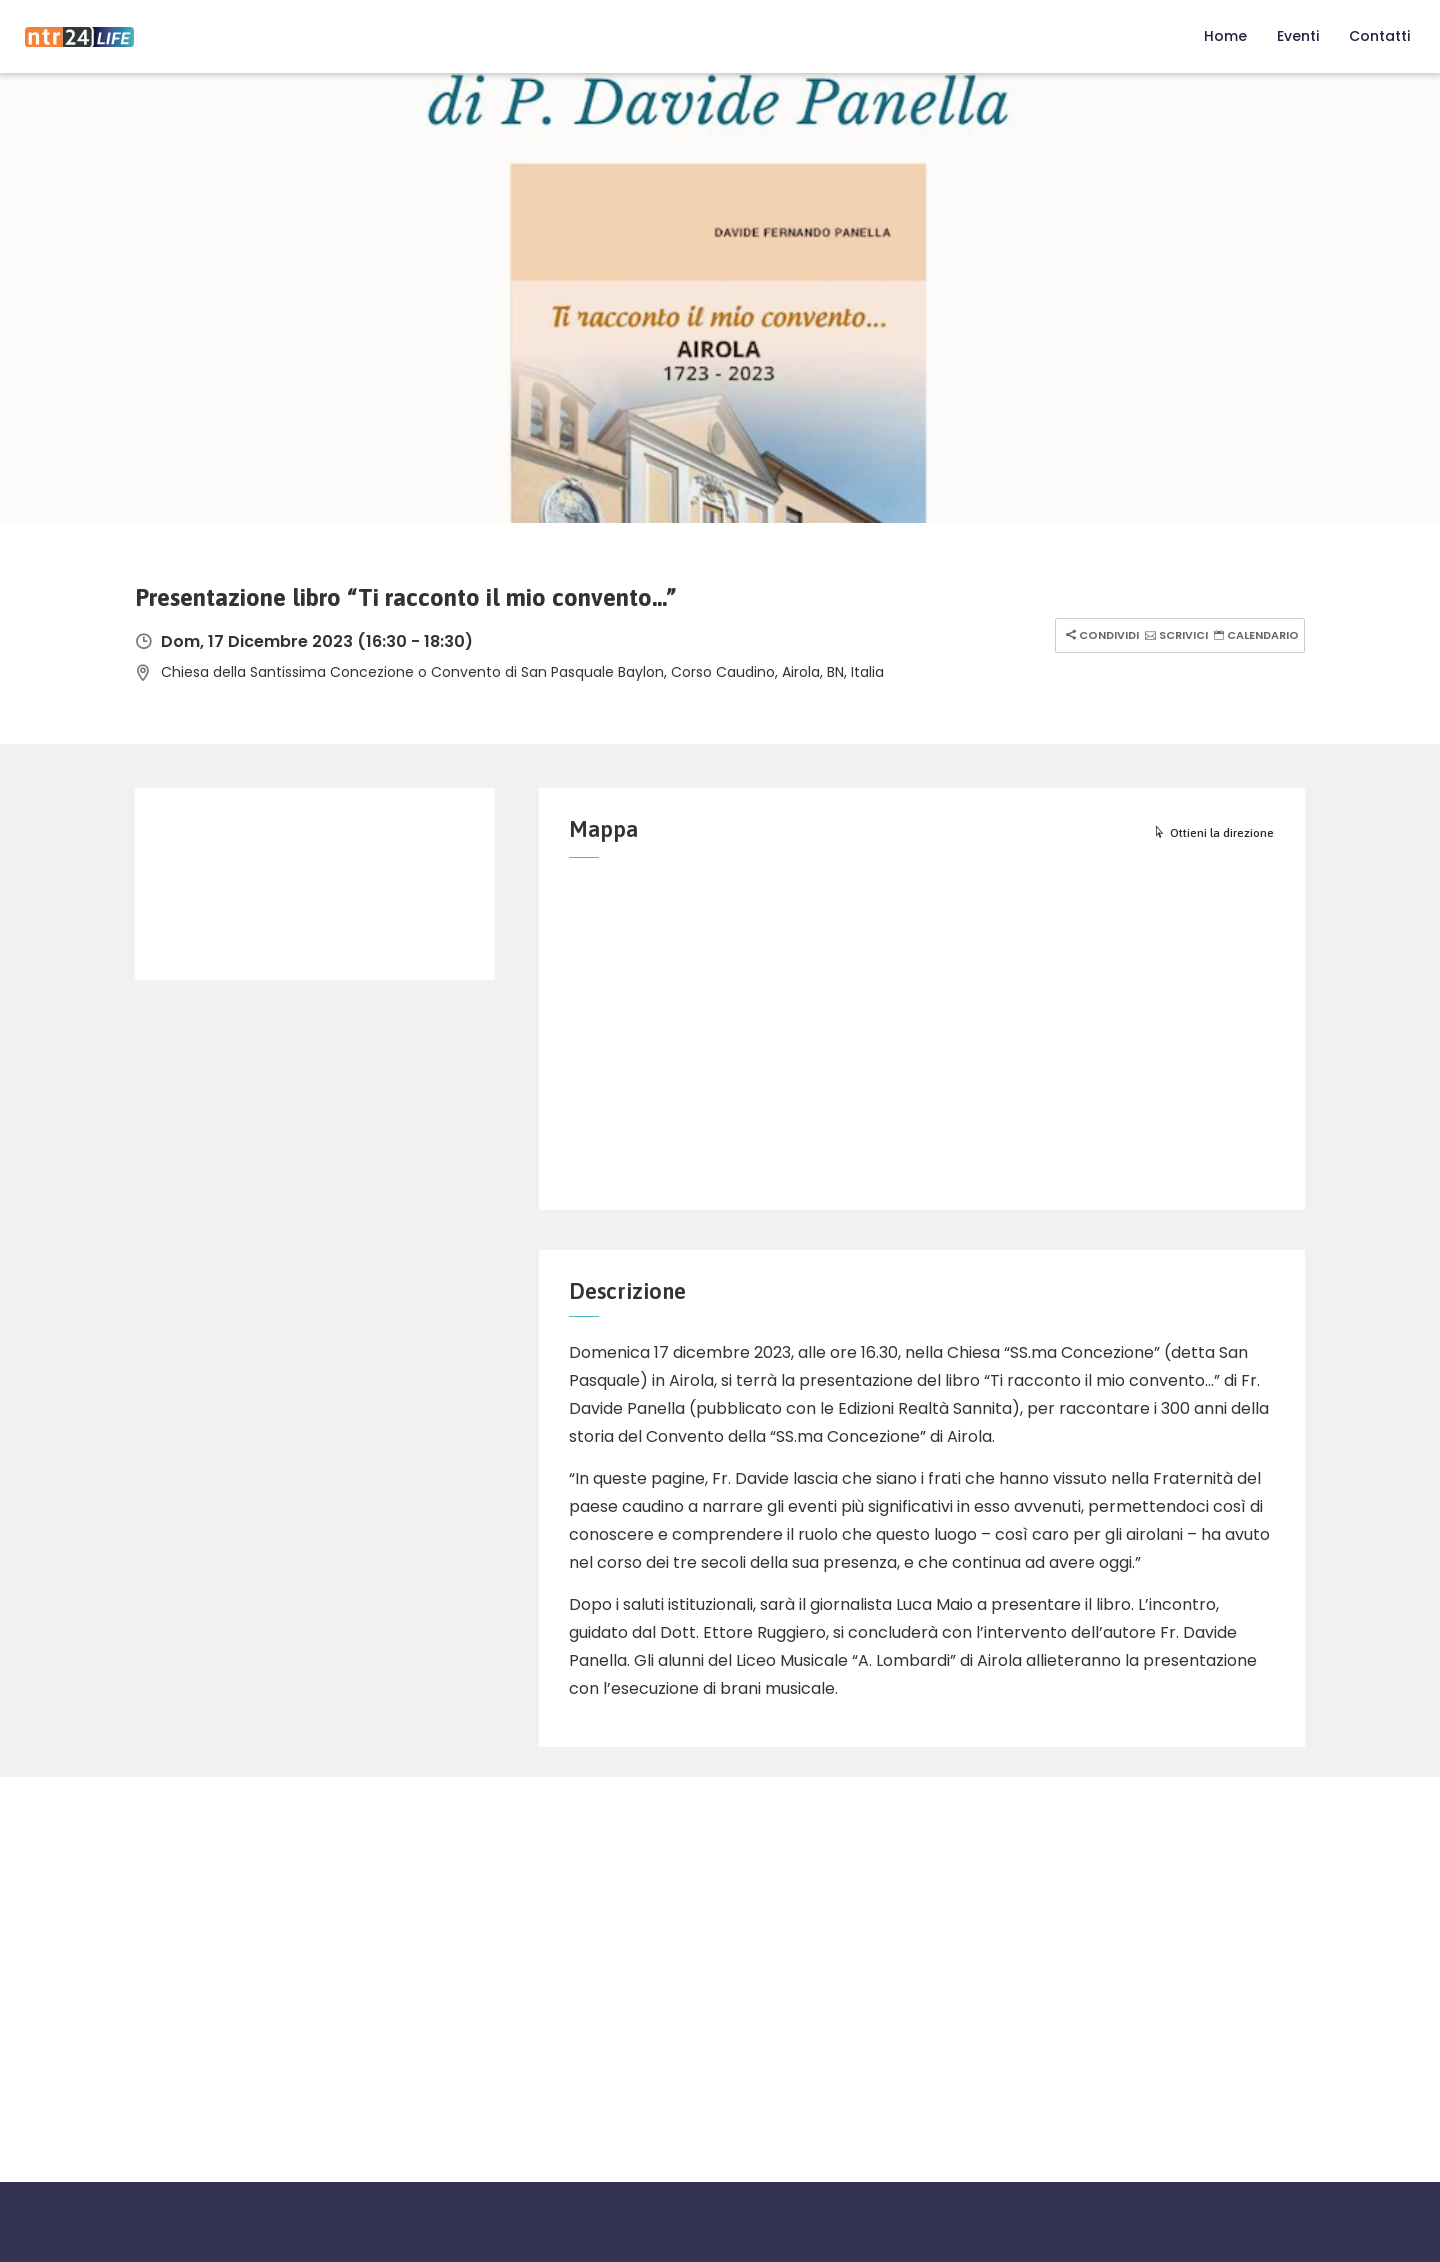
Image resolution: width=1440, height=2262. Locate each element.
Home (1225, 36)
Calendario (1254, 635)
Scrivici (1174, 635)
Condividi (1100, 635)
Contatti (1379, 36)
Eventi (1298, 36)
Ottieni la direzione (1213, 833)
